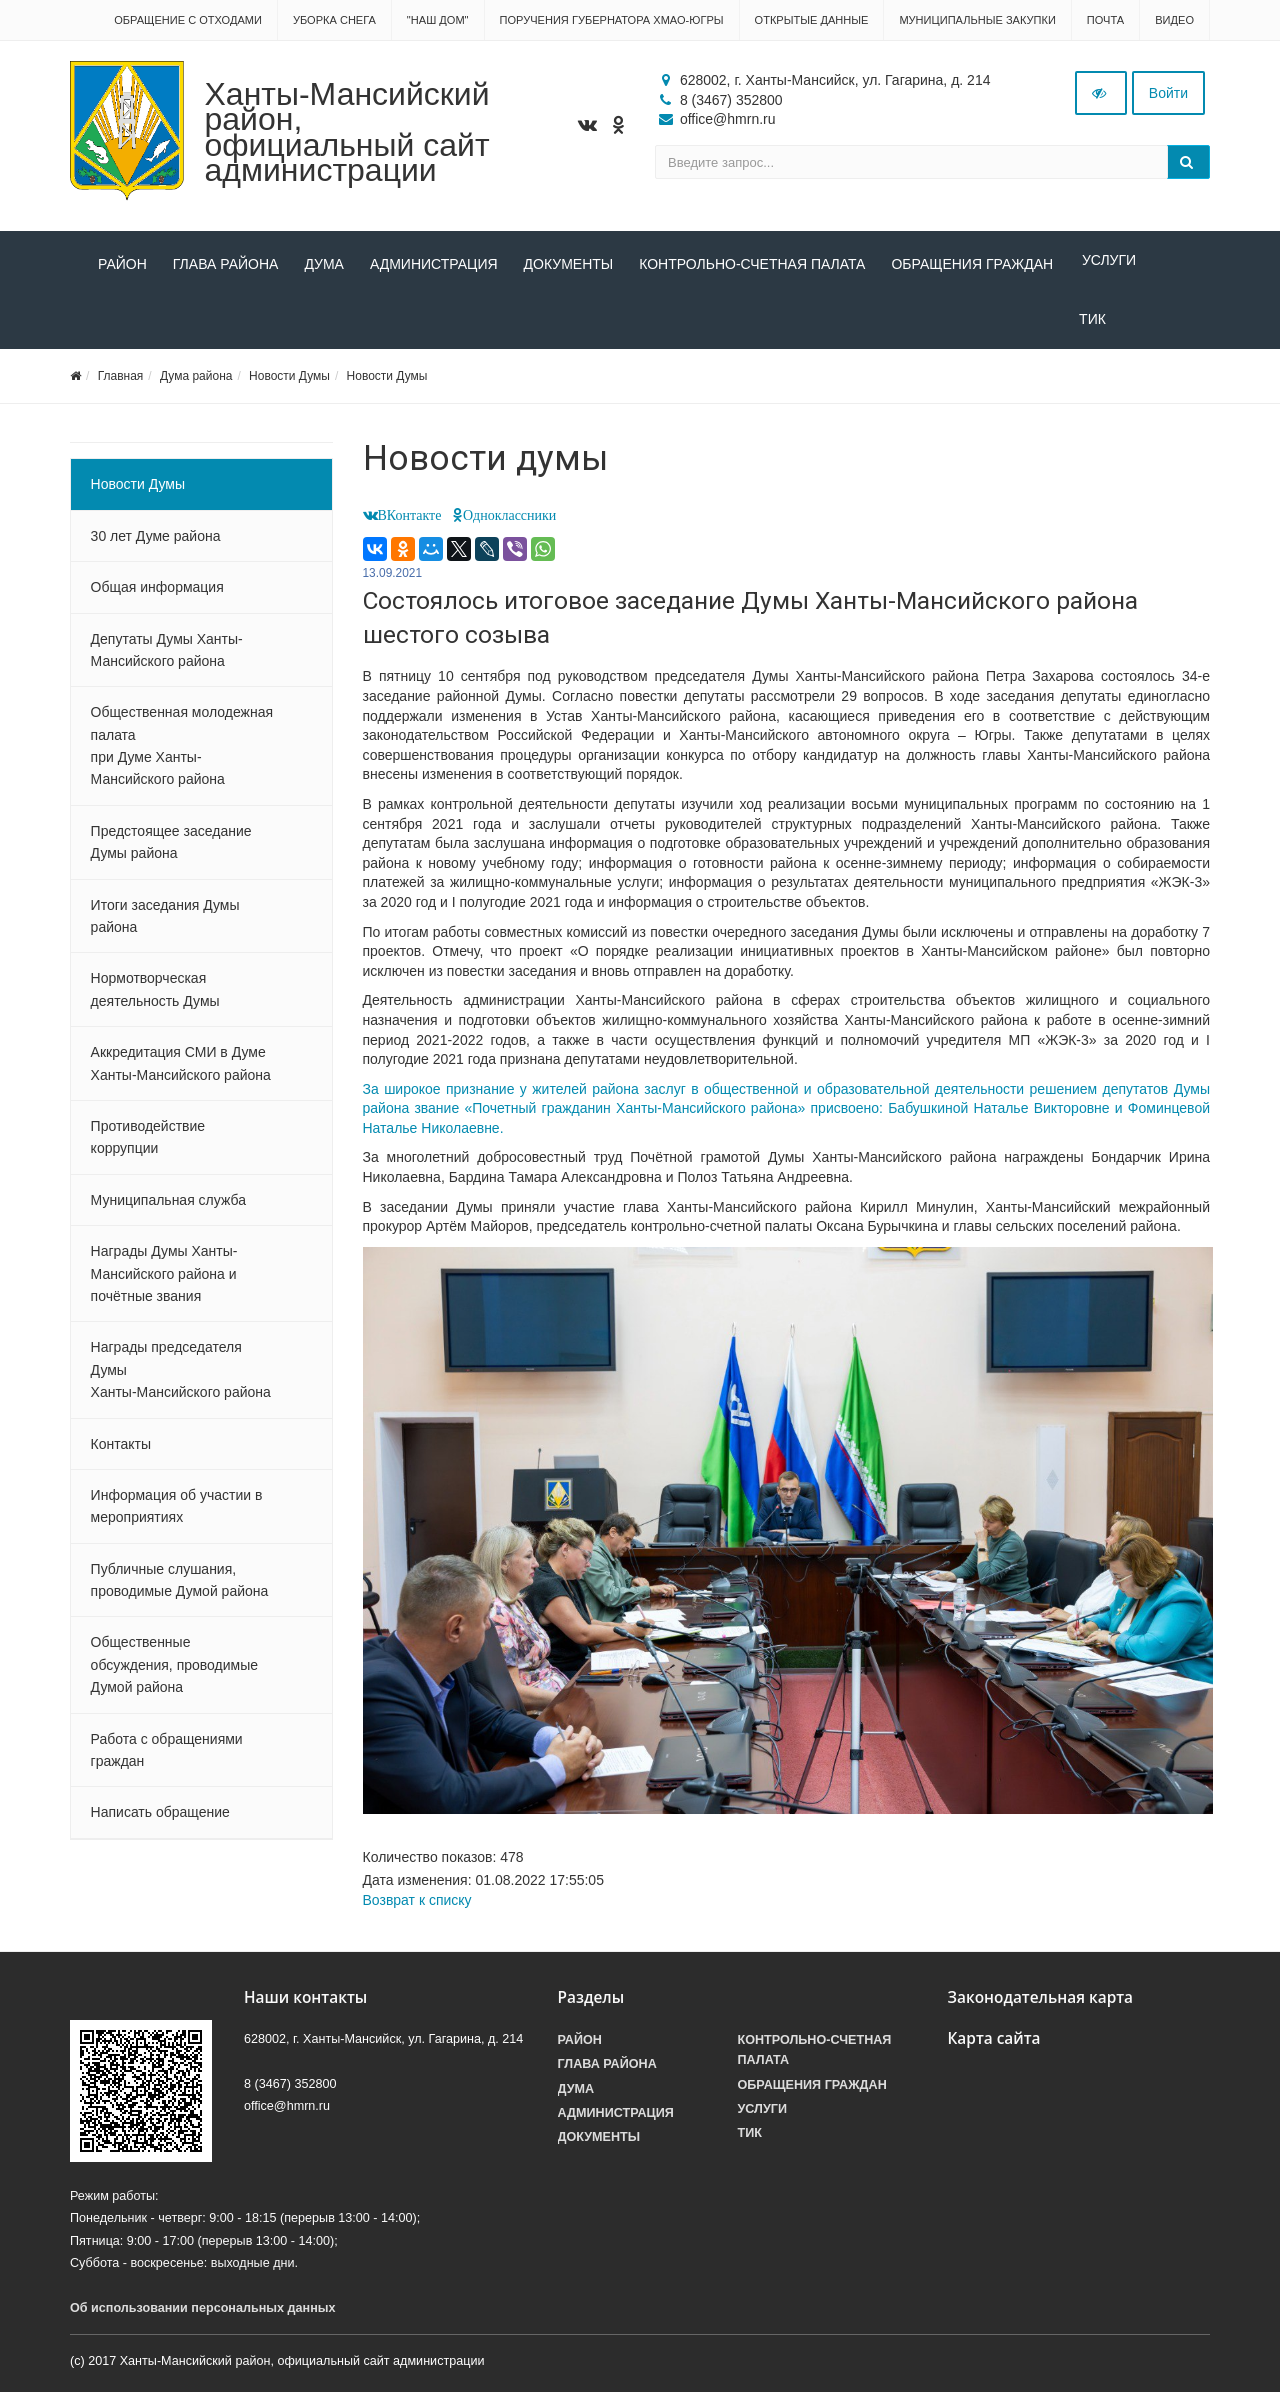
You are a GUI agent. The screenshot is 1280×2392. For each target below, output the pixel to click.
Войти (1168, 93)
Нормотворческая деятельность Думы (155, 997)
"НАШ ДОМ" (438, 20)
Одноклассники (509, 523)
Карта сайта (994, 2046)
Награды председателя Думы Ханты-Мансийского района (181, 1377)
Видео (1174, 20)
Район (122, 264)
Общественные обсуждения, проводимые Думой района (174, 1673)
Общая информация (157, 595)
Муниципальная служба (168, 1208)
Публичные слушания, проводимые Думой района (180, 1588)
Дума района (196, 384)
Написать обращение (160, 1820)
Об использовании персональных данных (203, 2316)
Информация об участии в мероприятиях (177, 1514)
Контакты (121, 1452)
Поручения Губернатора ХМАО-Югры (612, 20)
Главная (121, 384)
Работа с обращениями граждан (167, 1758)
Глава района (226, 264)
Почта (1105, 20)
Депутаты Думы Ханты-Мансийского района (167, 658)
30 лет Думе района (156, 544)
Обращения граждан (972, 264)
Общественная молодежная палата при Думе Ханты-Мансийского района (182, 753)
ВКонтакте (410, 523)
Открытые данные (812, 20)
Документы (569, 264)
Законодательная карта (1041, 2005)
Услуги (1106, 264)
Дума (324, 264)
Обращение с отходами (188, 20)
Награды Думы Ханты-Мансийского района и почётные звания (164, 1281)
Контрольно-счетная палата (752, 264)
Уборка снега (334, 20)
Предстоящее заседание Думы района (171, 850)
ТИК (111, 327)
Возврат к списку (417, 1908)
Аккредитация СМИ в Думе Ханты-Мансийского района (181, 1071)
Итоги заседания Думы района (165, 924)
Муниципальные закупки (977, 20)
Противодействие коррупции (148, 1145)
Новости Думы (289, 384)
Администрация (434, 264)
